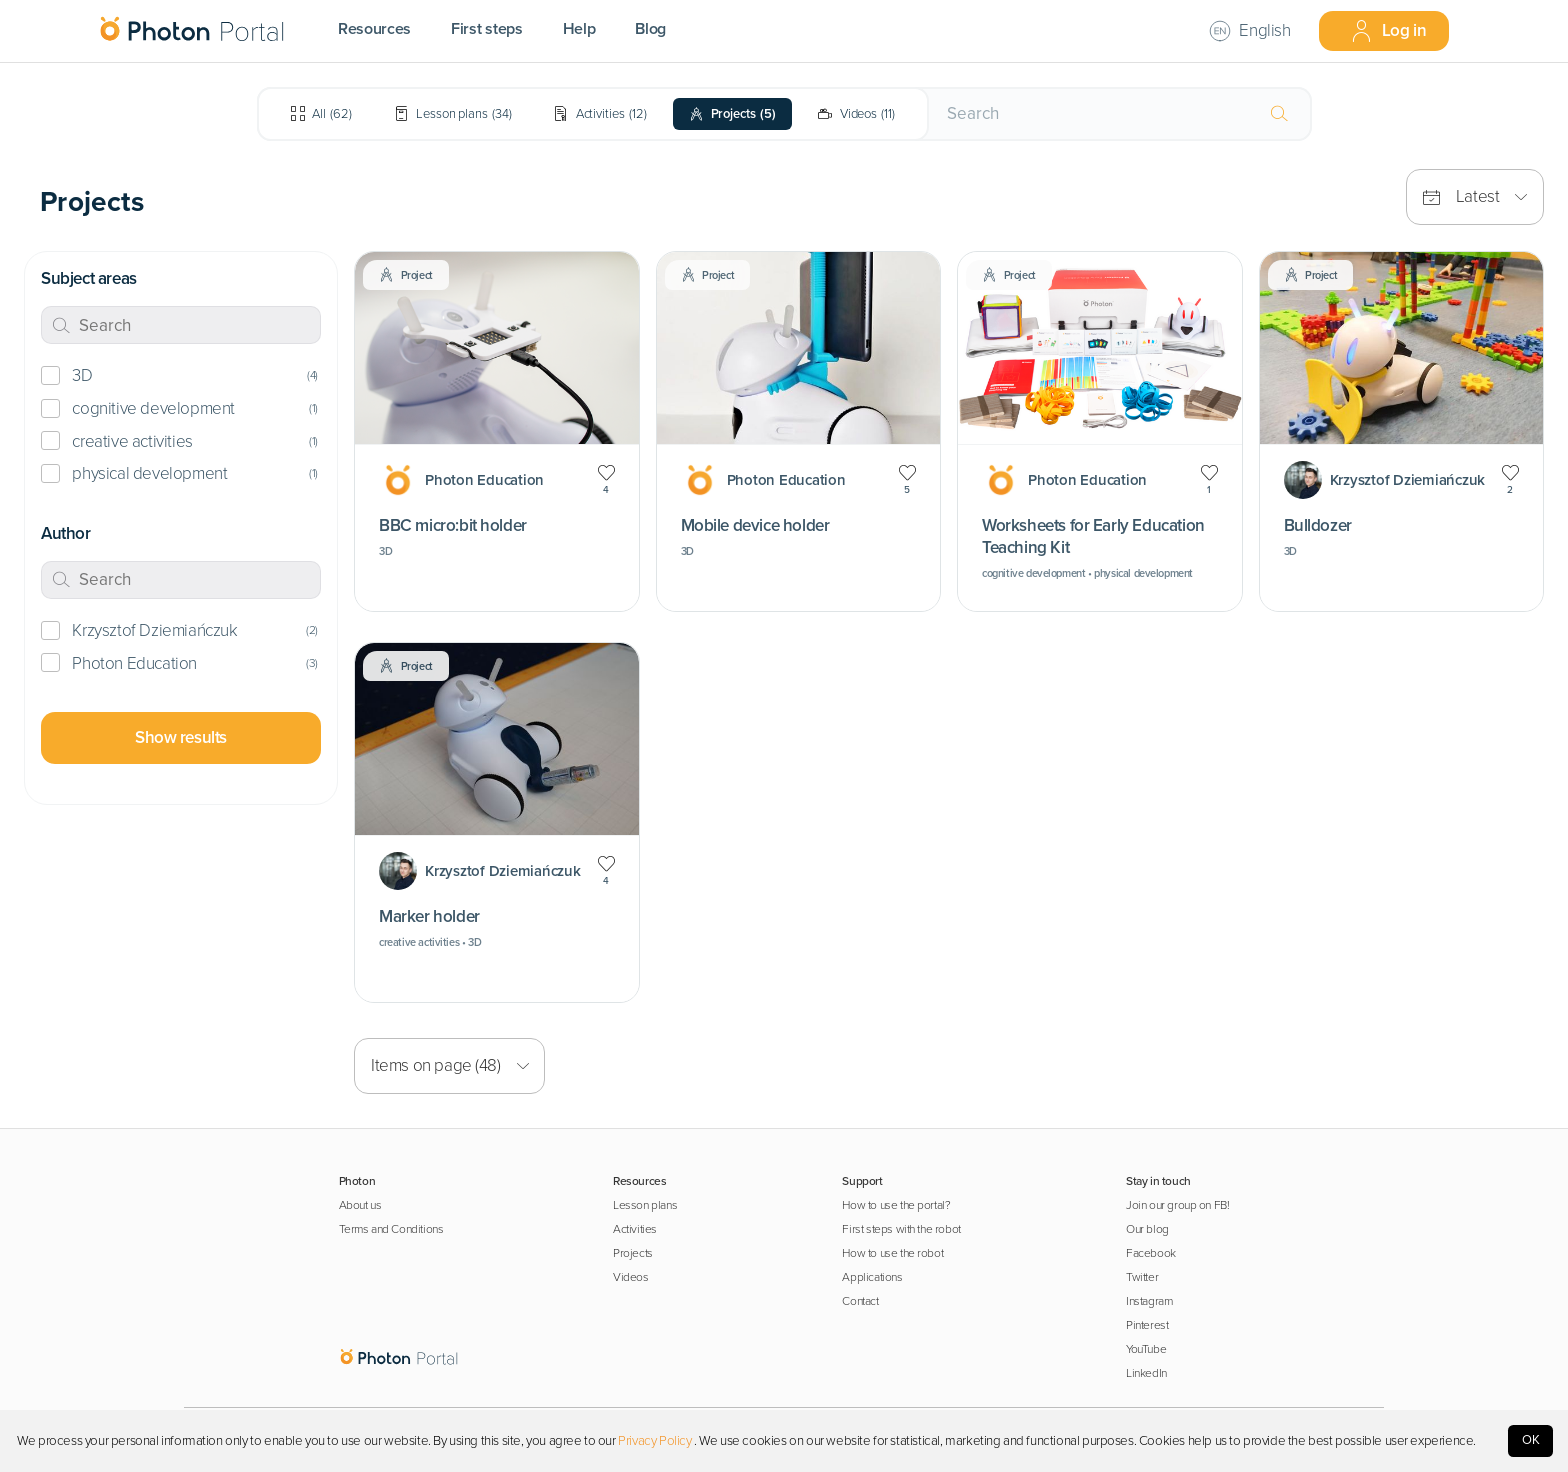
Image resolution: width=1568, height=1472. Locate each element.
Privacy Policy (654, 1441)
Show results (181, 737)
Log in (1388, 31)
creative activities (132, 441)
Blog (650, 29)
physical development (149, 473)
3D (82, 375)
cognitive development (153, 408)
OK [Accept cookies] (1531, 1440)
